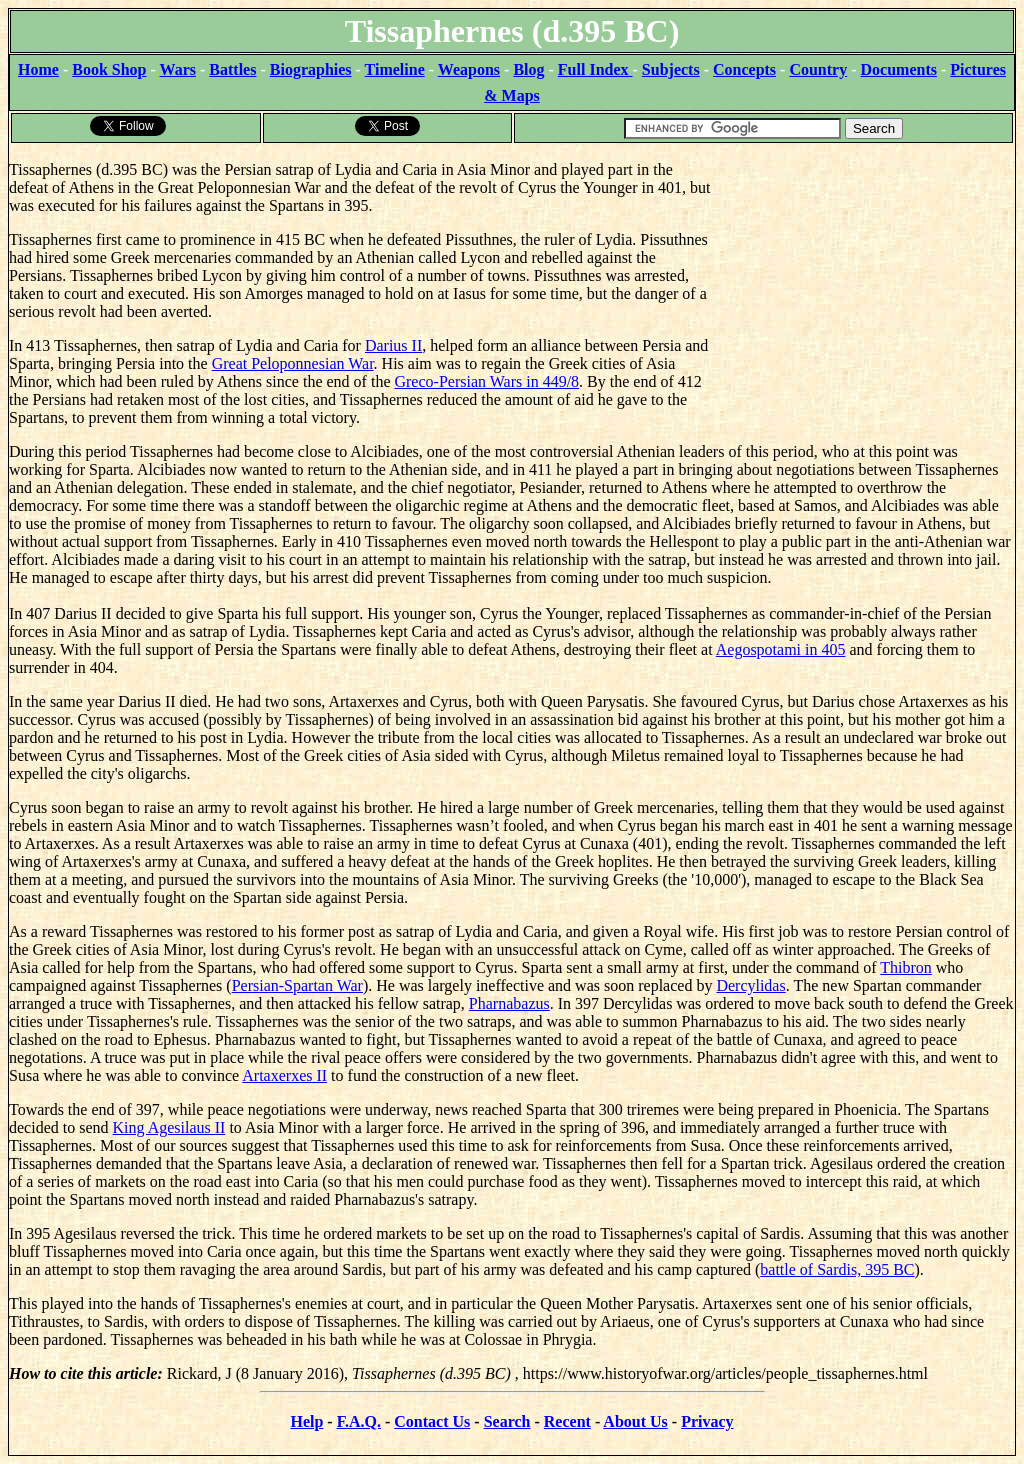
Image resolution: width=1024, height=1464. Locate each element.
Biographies (311, 69)
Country (818, 69)
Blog (528, 69)
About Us (635, 1421)
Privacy (707, 1421)
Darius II (393, 345)
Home (38, 69)
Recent (567, 1421)
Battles (232, 69)
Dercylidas (750, 985)
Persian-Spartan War (297, 985)
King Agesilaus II (169, 1127)
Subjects (671, 69)
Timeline (395, 69)
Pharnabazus (509, 1003)
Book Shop (109, 69)
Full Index (595, 69)
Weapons (469, 69)
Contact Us (432, 1421)
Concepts (744, 69)
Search (507, 1421)
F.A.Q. (359, 1421)
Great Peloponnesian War (293, 363)
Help (306, 1421)
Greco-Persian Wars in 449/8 (486, 381)
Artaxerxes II (284, 1075)
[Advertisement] (864, 270)
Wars (178, 69)
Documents (899, 69)
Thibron (906, 967)
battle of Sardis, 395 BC (837, 1269)
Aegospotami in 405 (781, 649)
